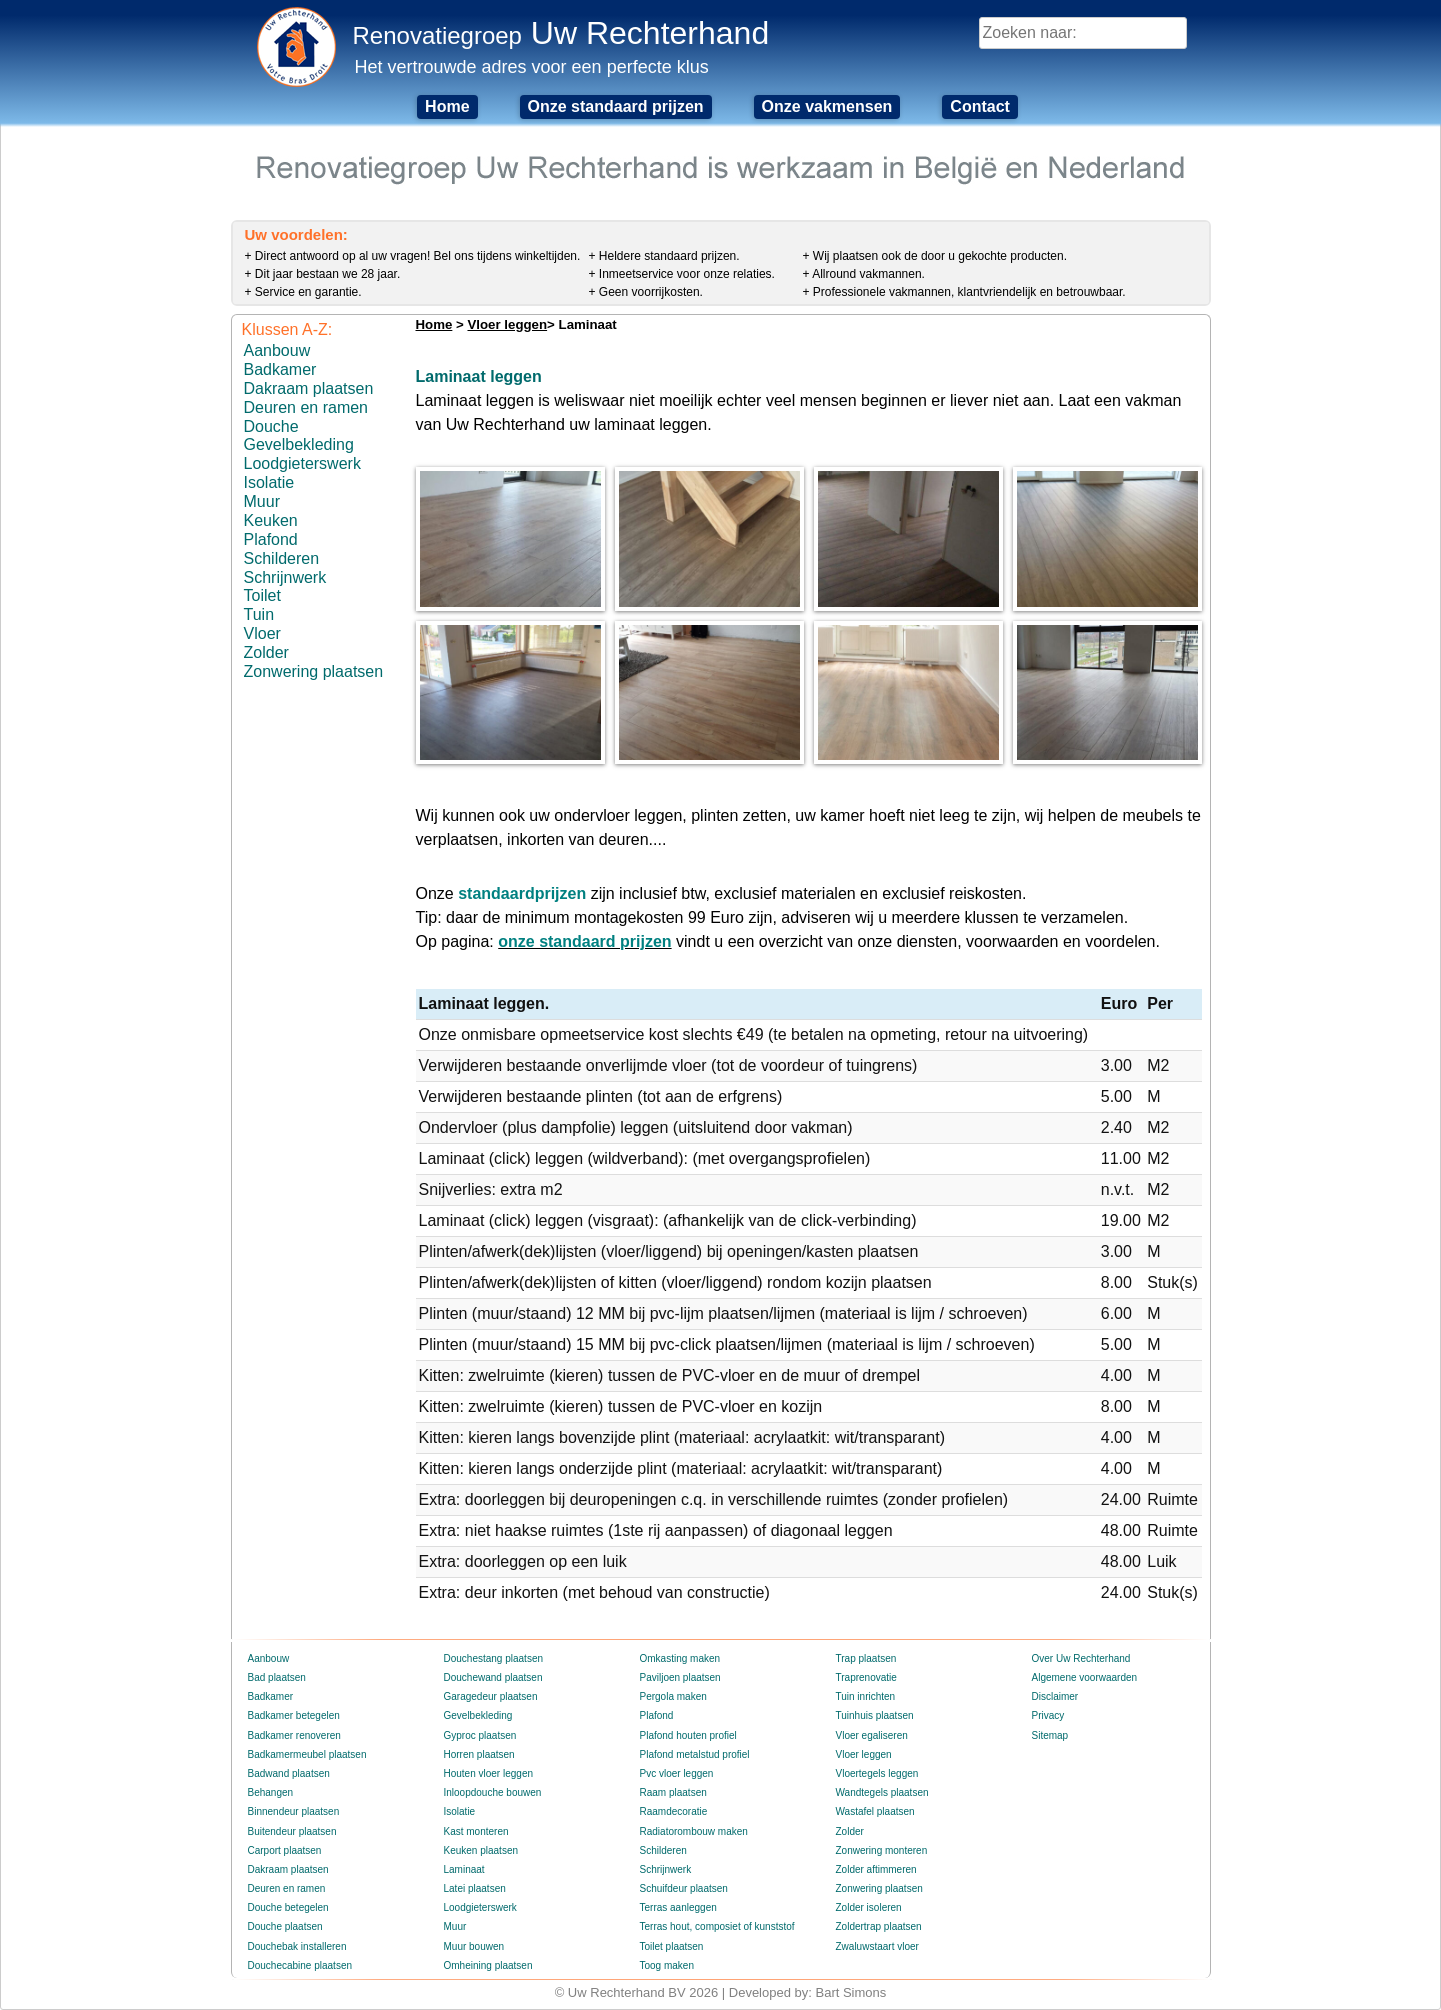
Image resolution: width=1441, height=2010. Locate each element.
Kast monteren (476, 1831)
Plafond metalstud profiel (695, 1754)
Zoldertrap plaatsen (879, 1926)
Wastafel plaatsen (875, 1811)
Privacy (1048, 1715)
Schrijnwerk (285, 577)
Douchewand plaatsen (493, 1677)
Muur (262, 501)
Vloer (262, 633)
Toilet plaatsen (672, 1946)
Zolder (266, 652)
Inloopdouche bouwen (493, 1792)
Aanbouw (277, 350)
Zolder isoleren (869, 1907)
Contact (980, 106)
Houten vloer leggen (489, 1773)
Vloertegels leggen (877, 1773)
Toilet (262, 595)
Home (447, 106)
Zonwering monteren (882, 1850)
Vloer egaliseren (872, 1735)
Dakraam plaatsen (309, 388)
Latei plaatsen (475, 1888)
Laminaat (464, 1869)
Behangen (271, 1792)
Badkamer (280, 369)
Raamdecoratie (674, 1811)
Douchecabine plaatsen (300, 1965)
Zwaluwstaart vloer (877, 1946)
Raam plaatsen (673, 1792)
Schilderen (282, 558)
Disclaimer (1055, 1696)
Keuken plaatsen (481, 1850)
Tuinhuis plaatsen (875, 1715)
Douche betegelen (288, 1907)
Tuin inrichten (866, 1696)
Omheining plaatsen (488, 1965)
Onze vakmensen (827, 106)
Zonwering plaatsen (314, 671)
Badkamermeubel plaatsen (307, 1754)
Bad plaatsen (277, 1677)
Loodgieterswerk (302, 463)
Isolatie (269, 482)
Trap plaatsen (866, 1658)
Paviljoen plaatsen (680, 1677)
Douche (271, 426)
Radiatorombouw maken (694, 1831)
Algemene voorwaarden (1085, 1677)
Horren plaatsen (479, 1754)
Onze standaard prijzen (616, 106)
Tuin (259, 614)
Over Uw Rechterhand (1081, 1658)
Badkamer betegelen (294, 1715)
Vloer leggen (507, 324)
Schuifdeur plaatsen (684, 1888)
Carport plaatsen (285, 1850)
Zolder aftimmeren (876, 1869)
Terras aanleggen (678, 1907)
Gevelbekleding (299, 444)
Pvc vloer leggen (677, 1773)
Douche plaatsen (285, 1926)
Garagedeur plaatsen (491, 1696)
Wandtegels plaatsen (882, 1792)
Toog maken (667, 1965)
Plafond (271, 539)
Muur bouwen (474, 1946)
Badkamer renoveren (294, 1735)
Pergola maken (673, 1696)
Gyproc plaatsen (480, 1735)
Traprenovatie (866, 1677)
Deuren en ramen (306, 407)
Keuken (271, 520)
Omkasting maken (680, 1658)
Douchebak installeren (297, 1946)
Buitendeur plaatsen (292, 1831)
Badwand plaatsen (289, 1773)
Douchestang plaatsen (494, 1658)
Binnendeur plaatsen (294, 1811)
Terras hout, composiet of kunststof (717, 1926)
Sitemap (1050, 1735)
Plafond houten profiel (688, 1735)
